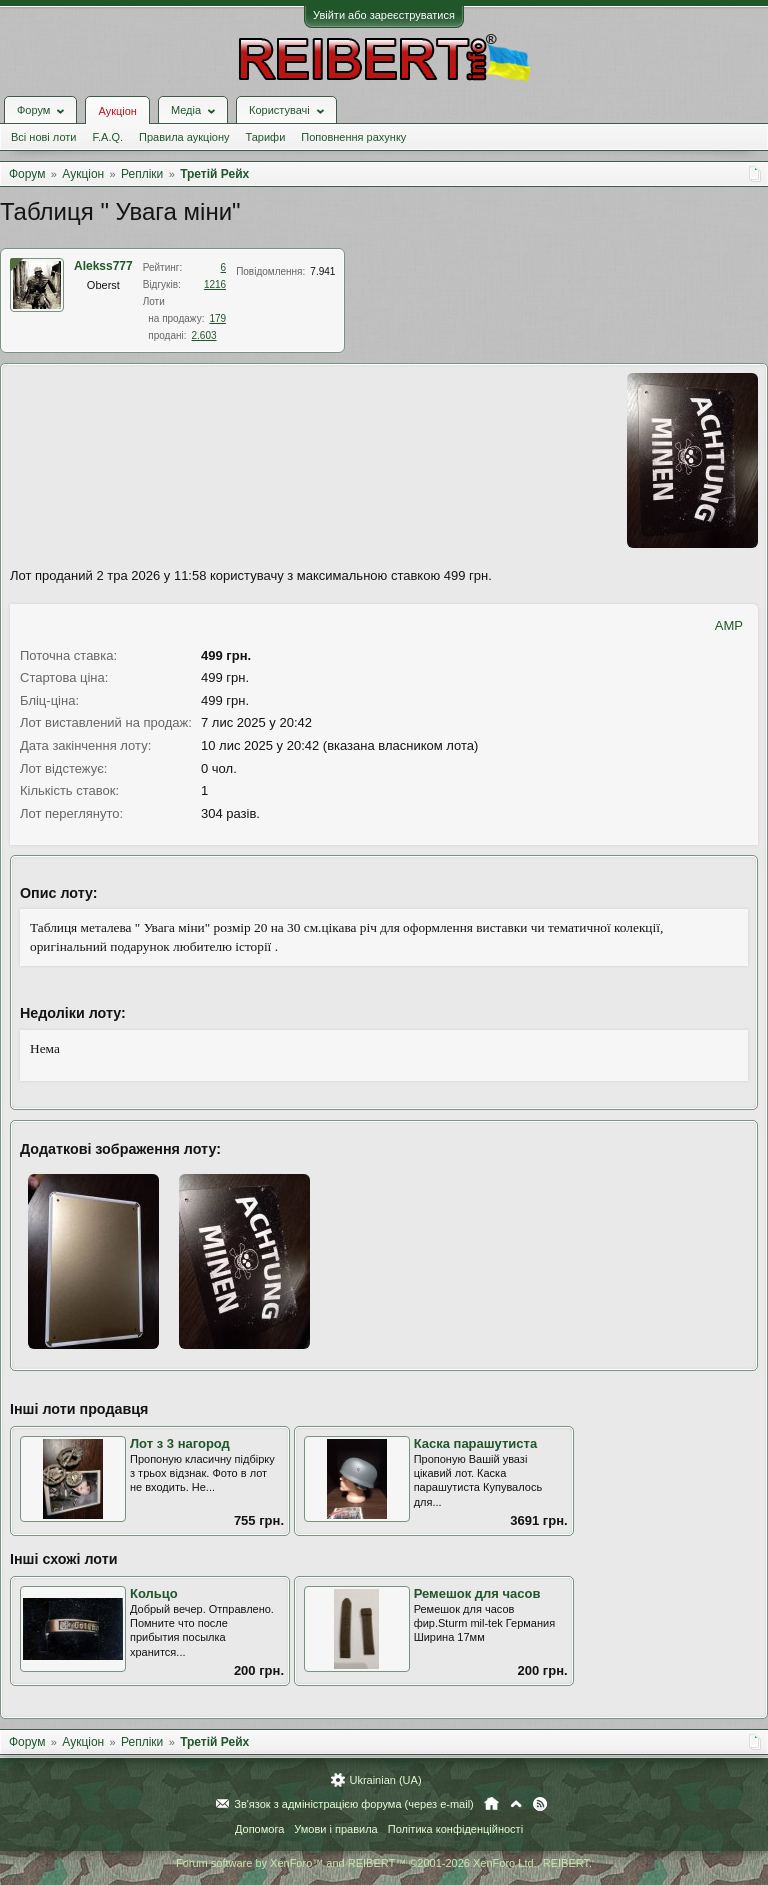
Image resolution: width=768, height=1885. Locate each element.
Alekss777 (103, 266)
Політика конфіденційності (455, 1829)
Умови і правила (335, 1829)
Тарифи (266, 137)
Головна (491, 1804)
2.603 (204, 335)
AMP (729, 625)
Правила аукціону (184, 137)
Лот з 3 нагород (180, 1443)
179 (217, 318)
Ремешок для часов (477, 1593)
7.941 (322, 271)
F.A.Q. (107, 137)
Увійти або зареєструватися (384, 15)
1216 (215, 284)
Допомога (259, 1829)
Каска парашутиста (476, 1443)
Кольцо (154, 1593)
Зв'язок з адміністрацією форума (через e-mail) (354, 1804)
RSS (540, 1804)
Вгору (516, 1804)
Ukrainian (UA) (385, 1780)
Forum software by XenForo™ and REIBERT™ (384, 1863)
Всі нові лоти (43, 137)
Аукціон (117, 111)
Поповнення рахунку (353, 137)
